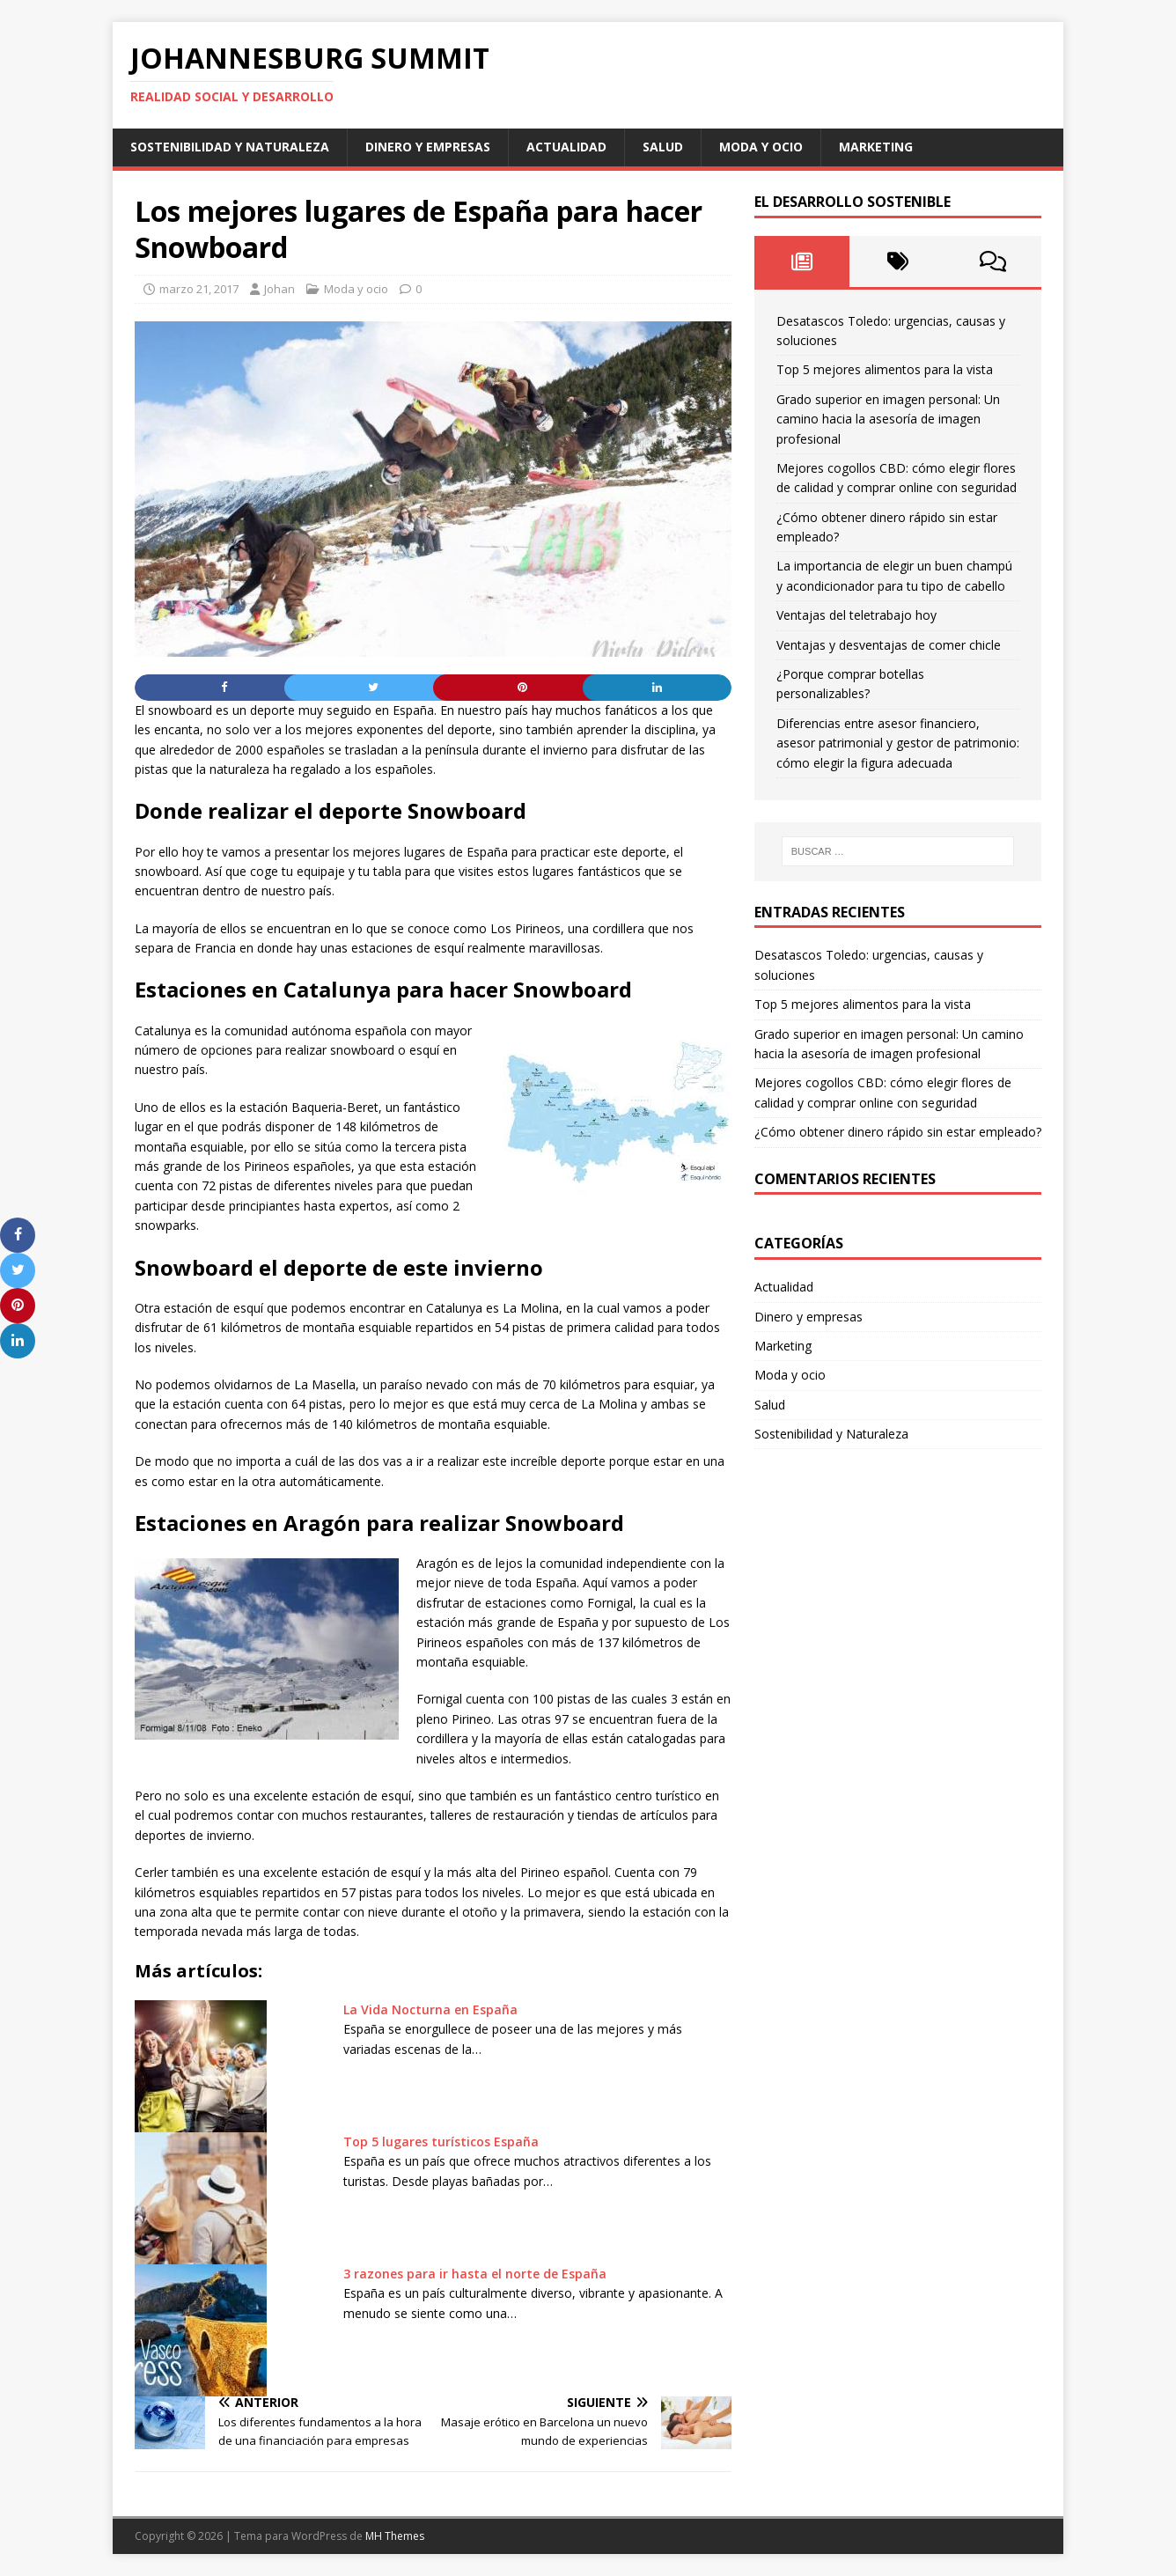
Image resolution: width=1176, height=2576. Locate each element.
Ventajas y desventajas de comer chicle (888, 645)
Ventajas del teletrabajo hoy (856, 615)
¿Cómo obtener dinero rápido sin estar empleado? (897, 1131)
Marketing (876, 146)
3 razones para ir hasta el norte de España (474, 2273)
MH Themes (394, 2535)
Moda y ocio (761, 146)
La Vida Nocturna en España (430, 2009)
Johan (279, 289)
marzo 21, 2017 (199, 289)
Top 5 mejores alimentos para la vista (884, 369)
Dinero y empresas (427, 146)
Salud (663, 146)
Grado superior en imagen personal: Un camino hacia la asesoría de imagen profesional (888, 419)
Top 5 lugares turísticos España (441, 2141)
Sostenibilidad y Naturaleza (229, 146)
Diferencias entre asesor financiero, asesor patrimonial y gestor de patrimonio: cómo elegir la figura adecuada (897, 743)
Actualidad (566, 146)
